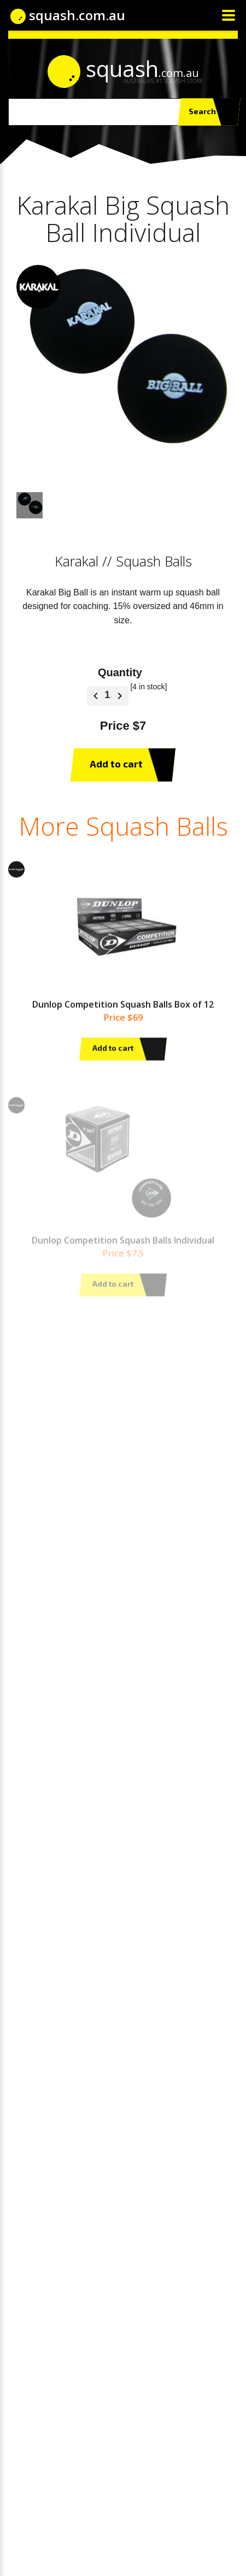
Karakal (76, 561)
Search (209, 112)
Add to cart (123, 765)
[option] (123, 371)
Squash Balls (154, 561)
